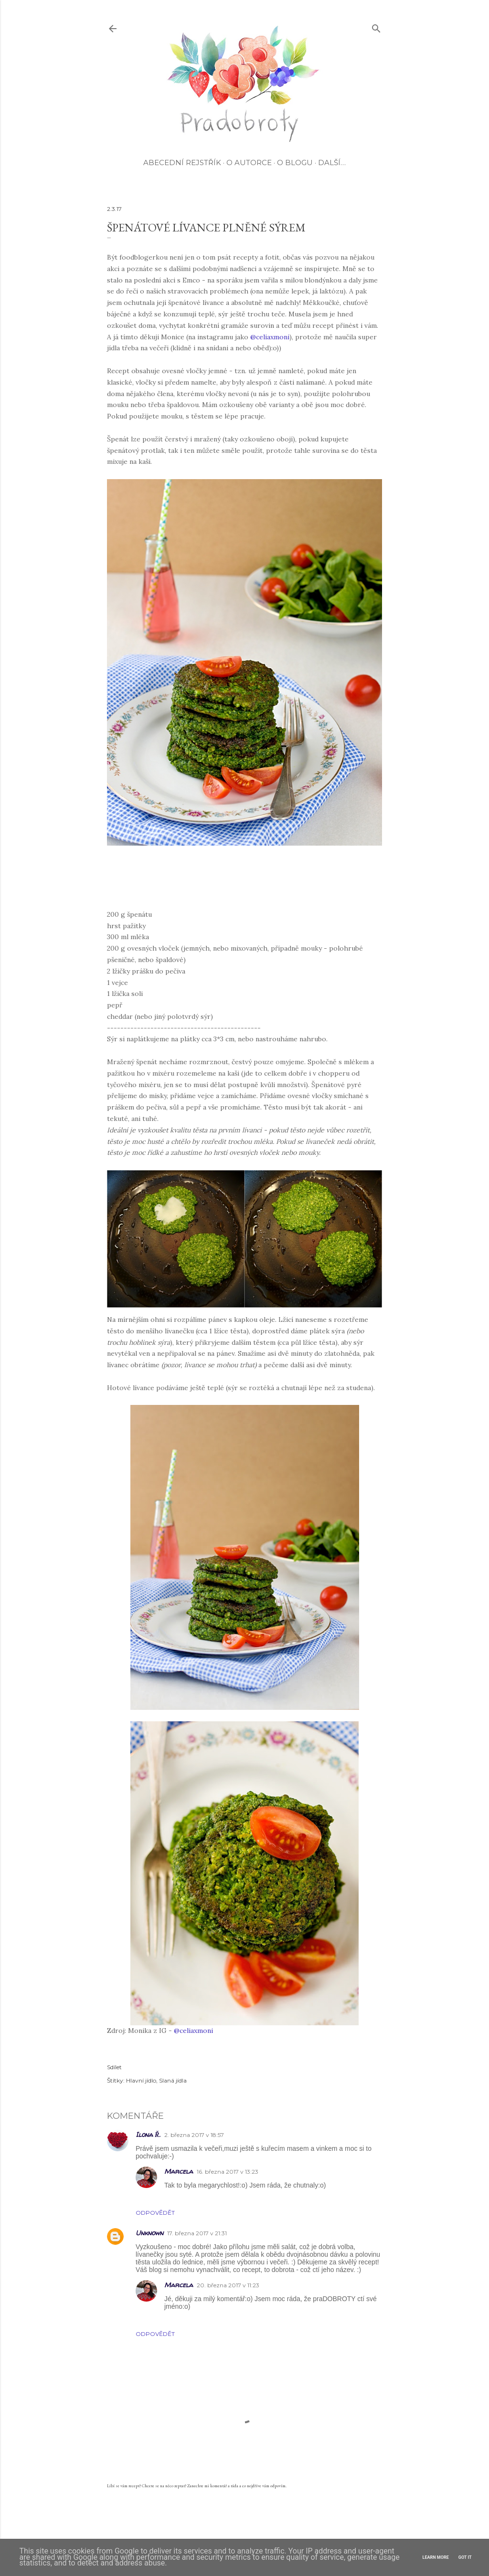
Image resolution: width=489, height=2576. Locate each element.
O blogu (295, 162)
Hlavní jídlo (141, 2080)
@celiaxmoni (269, 337)
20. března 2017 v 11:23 (228, 2285)
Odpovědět (155, 2212)
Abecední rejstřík (182, 162)
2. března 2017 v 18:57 (194, 2134)
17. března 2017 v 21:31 (197, 2233)
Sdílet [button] (114, 2067)
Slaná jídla (173, 2080)
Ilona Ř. (148, 2134)
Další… (332, 162)
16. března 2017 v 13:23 (227, 2171)
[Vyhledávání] (376, 26)
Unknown (149, 2232)
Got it (465, 2557)
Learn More (436, 2557)
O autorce (249, 162)
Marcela (178, 2171)
